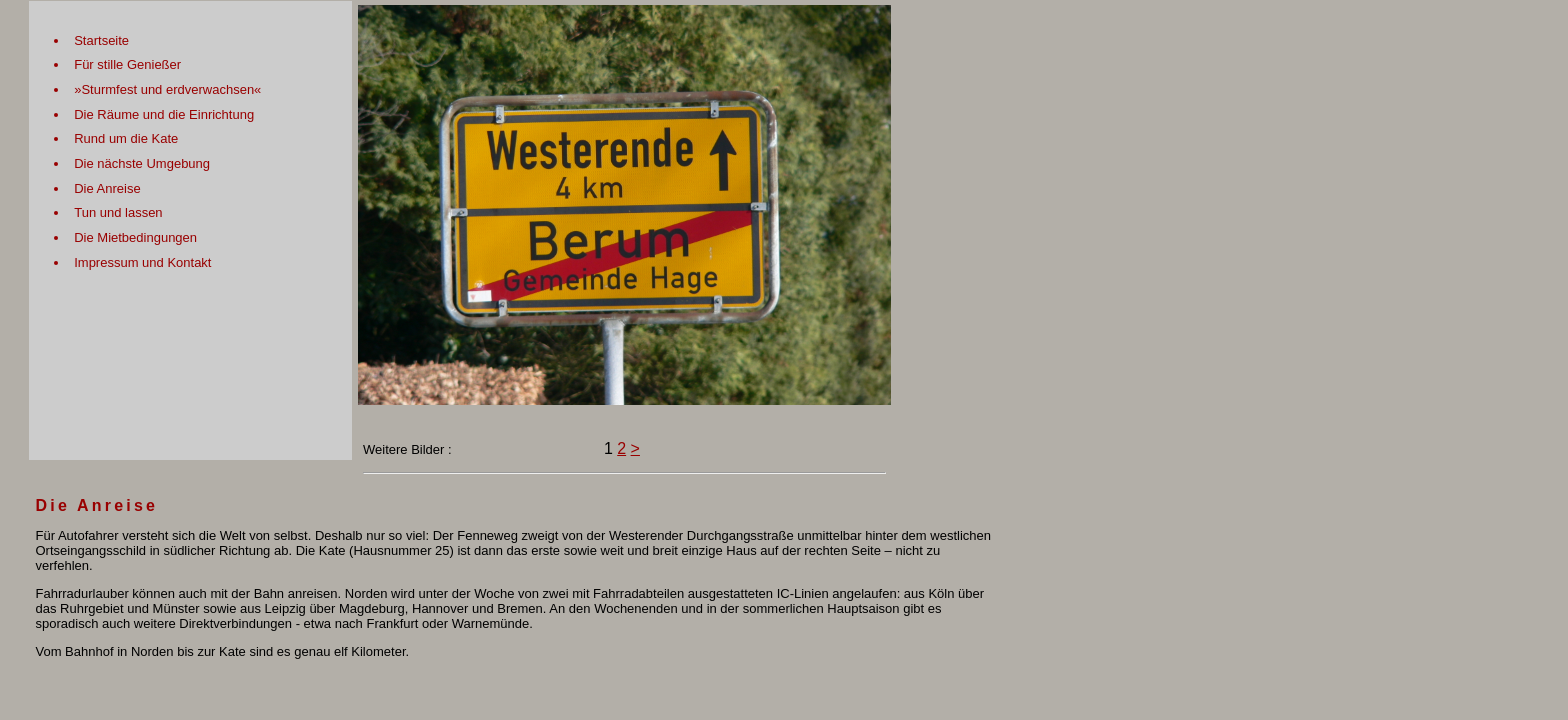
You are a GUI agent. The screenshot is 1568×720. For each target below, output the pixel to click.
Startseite (101, 40)
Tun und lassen (118, 212)
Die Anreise (107, 188)
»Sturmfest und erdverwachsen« (167, 89)
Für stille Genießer (127, 64)
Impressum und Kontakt (142, 262)
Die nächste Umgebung (142, 163)
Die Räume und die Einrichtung (164, 114)
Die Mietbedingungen (135, 237)
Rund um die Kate (126, 138)
